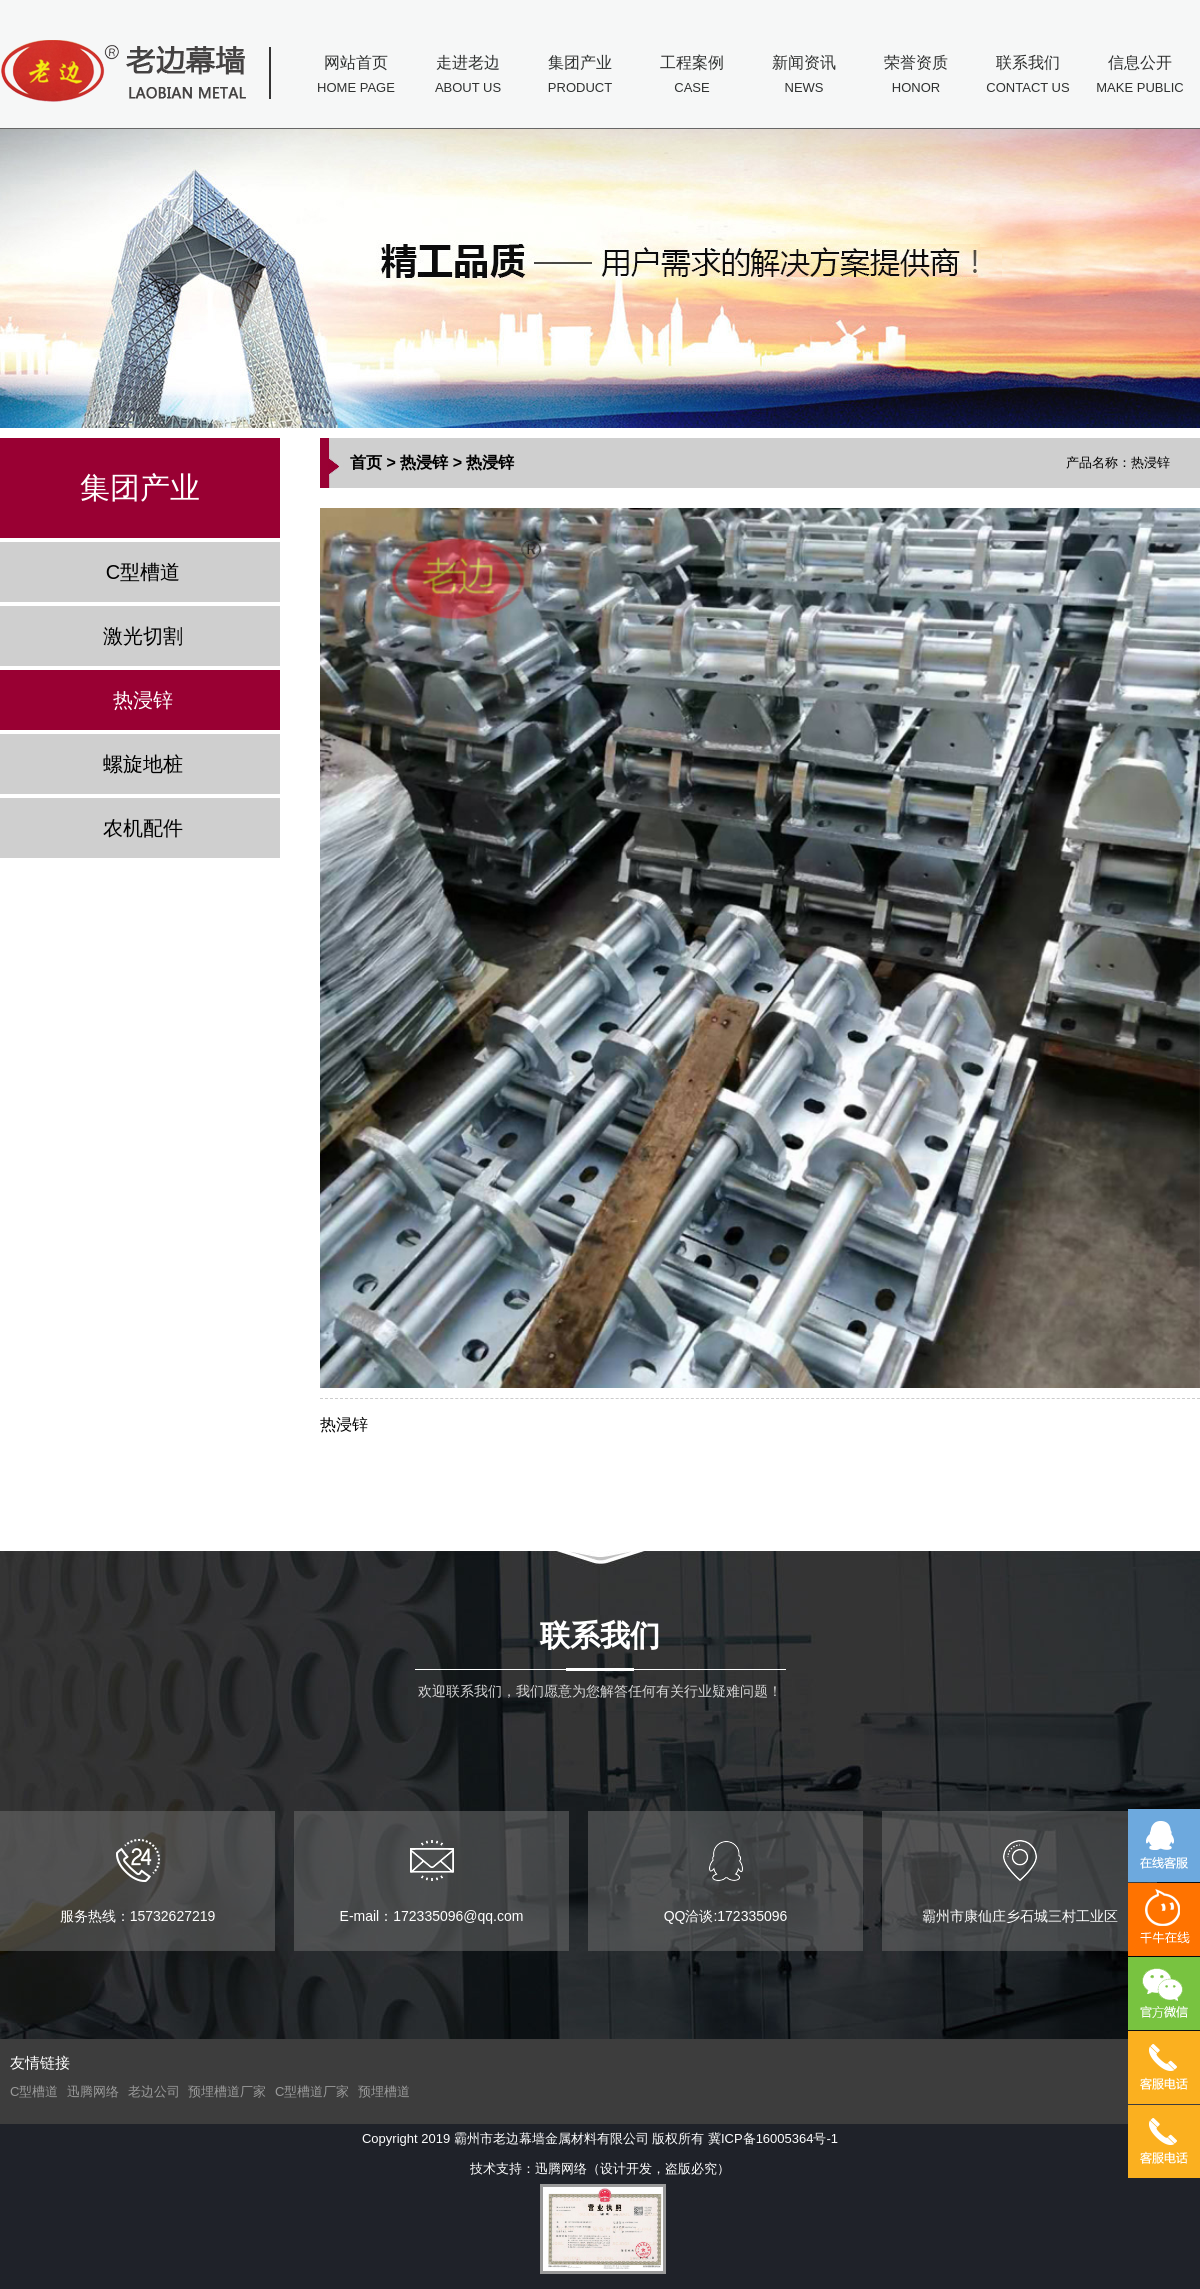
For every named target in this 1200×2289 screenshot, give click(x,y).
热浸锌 (143, 700)
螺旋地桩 (143, 764)
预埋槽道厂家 (227, 2091)
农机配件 (143, 828)
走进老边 (468, 77)
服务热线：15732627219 (138, 1881)
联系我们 (1028, 77)
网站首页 (356, 77)
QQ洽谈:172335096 (726, 1881)
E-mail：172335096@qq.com (432, 1881)
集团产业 (580, 77)
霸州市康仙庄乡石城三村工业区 (1020, 1881)
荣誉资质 (916, 77)
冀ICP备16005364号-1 (773, 2138)
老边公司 (154, 2091)
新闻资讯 (804, 77)
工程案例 (692, 77)
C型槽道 (143, 572)
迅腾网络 (93, 2091)
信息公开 (1140, 77)
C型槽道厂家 (312, 2091)
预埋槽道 (384, 2091)
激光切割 (143, 636)
